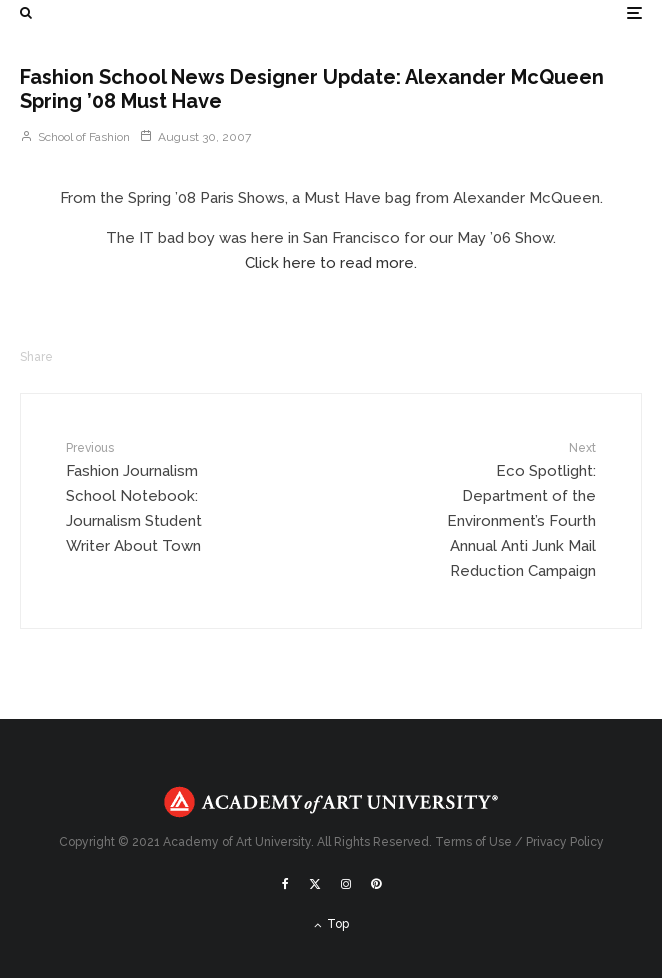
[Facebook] (285, 884)
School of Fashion (75, 137)
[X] (315, 884)
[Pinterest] (376, 884)
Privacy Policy (565, 842)
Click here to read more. (331, 263)
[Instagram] (346, 884)
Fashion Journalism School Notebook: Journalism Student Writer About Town (151, 497)
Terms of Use (473, 842)
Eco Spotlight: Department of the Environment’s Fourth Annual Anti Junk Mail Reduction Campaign (511, 509)
